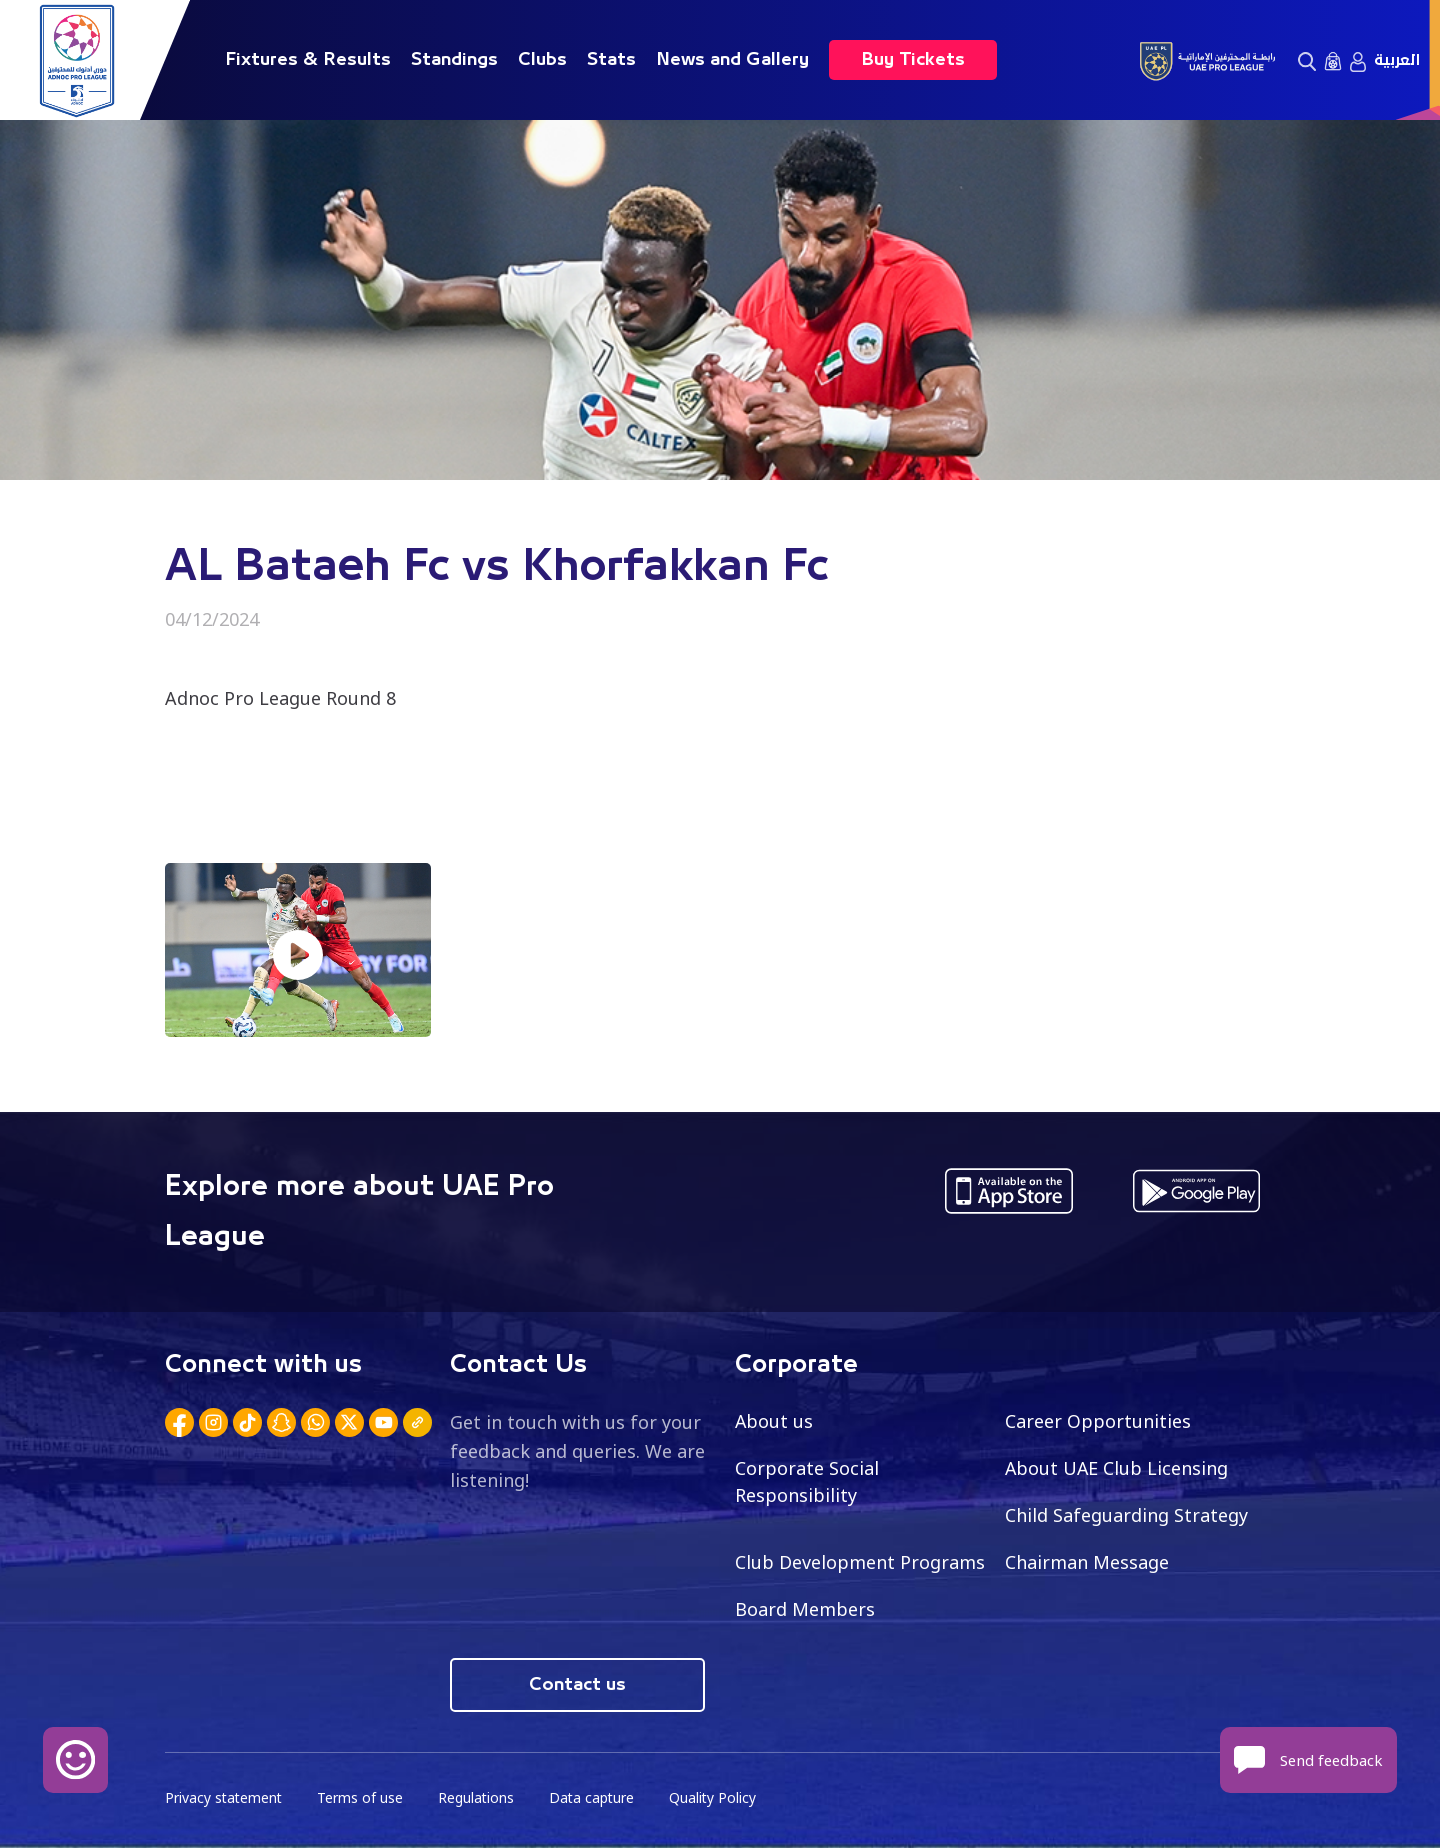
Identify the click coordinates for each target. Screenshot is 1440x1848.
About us (774, 1421)
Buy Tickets (913, 60)
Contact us (577, 1685)
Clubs (542, 60)
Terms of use (363, 1798)
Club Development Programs (860, 1562)
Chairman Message (1087, 1562)
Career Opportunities (1098, 1421)
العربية (1397, 60)
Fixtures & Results (308, 60)
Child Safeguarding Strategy (1126, 1515)
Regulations (479, 1798)
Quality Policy (719, 1798)
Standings (454, 60)
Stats (611, 60)
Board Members (805, 1609)
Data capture (596, 1798)
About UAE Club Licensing (1117, 1468)
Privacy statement (225, 1798)
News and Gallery (732, 60)
